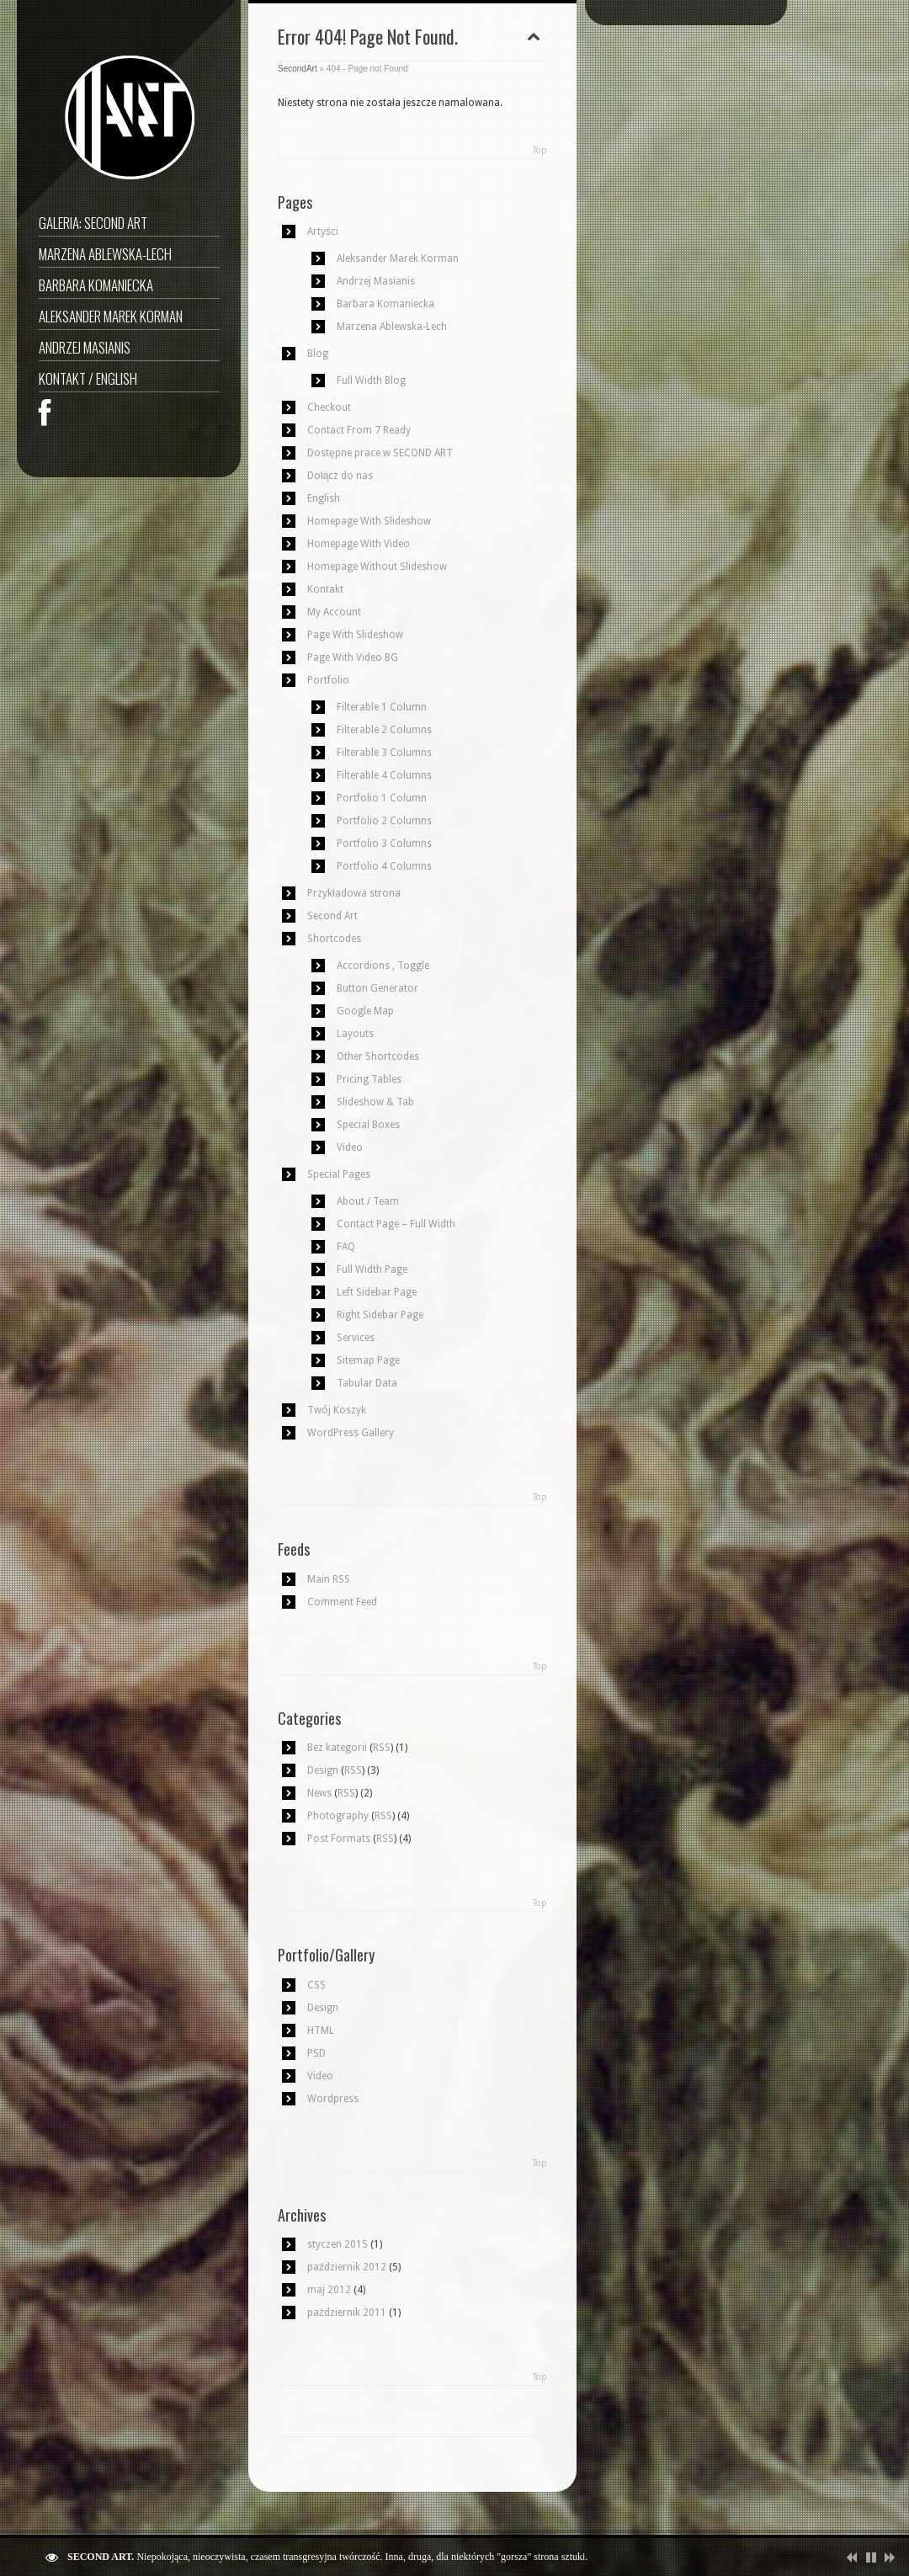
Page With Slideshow (355, 635)
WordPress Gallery (350, 1433)
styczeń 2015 (337, 2244)
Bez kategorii (337, 1748)
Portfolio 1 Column (382, 798)
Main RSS (328, 1579)
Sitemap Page (368, 1360)
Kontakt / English (88, 378)
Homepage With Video (358, 544)
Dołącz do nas (340, 476)
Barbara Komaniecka (96, 284)
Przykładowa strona (354, 893)
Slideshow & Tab (375, 1102)
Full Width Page (372, 1269)
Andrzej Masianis (84, 347)
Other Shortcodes (378, 1056)
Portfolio (328, 680)
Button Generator (377, 988)
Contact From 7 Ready (359, 430)
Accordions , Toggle (383, 965)
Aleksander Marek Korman (111, 316)
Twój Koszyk (336, 1410)
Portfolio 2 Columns (384, 821)
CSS (316, 1985)
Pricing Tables (369, 1079)
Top (540, 150)
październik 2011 (346, 2312)
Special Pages (338, 1174)
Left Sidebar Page (377, 1292)
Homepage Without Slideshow (377, 566)
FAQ (346, 1247)
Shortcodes (334, 939)
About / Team (368, 1201)
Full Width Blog (371, 380)
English (323, 498)
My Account (334, 612)
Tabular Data (367, 1383)
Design (322, 1770)
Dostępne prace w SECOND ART (380, 453)
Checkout (329, 407)
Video (350, 1147)
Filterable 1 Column (382, 707)
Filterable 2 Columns (384, 730)
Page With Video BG (352, 657)
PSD (316, 2053)
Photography (338, 1816)
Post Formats (338, 1838)
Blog (317, 353)
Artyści (322, 231)
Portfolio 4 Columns (384, 866)
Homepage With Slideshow (369, 521)
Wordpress (333, 2099)
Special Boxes (368, 1125)
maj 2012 (329, 2290)
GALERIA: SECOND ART (93, 222)
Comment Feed (342, 1602)
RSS (382, 1748)
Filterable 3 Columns (384, 752)
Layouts (355, 1034)
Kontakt (325, 589)
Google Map (365, 1011)
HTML (320, 2030)
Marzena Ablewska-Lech (105, 253)
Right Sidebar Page (380, 1315)
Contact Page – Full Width (396, 1224)
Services (356, 1338)
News (319, 1793)
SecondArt (297, 68)
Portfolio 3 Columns (384, 843)
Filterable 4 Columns (384, 775)
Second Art (332, 916)
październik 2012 (346, 2267)
